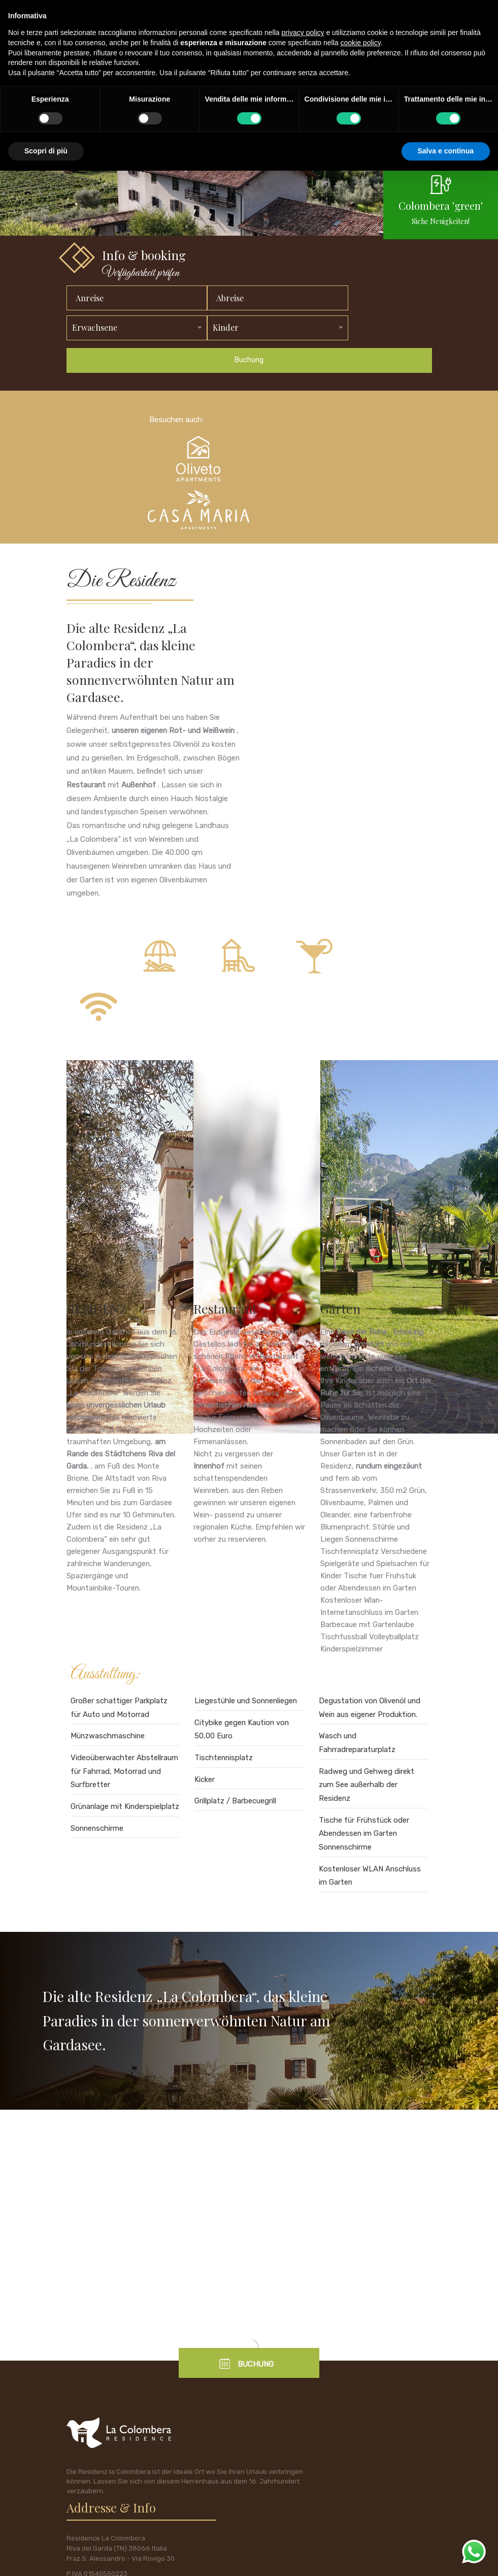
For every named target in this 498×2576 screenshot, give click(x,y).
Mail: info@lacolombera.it (372, 2496)
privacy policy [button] (303, 32)
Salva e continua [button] (446, 151)
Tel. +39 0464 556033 (368, 2463)
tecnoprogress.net (204, 2559)
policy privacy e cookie (99, 2559)
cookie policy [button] (361, 43)
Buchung (249, 401)
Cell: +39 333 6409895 (370, 2446)
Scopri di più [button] (46, 151)
